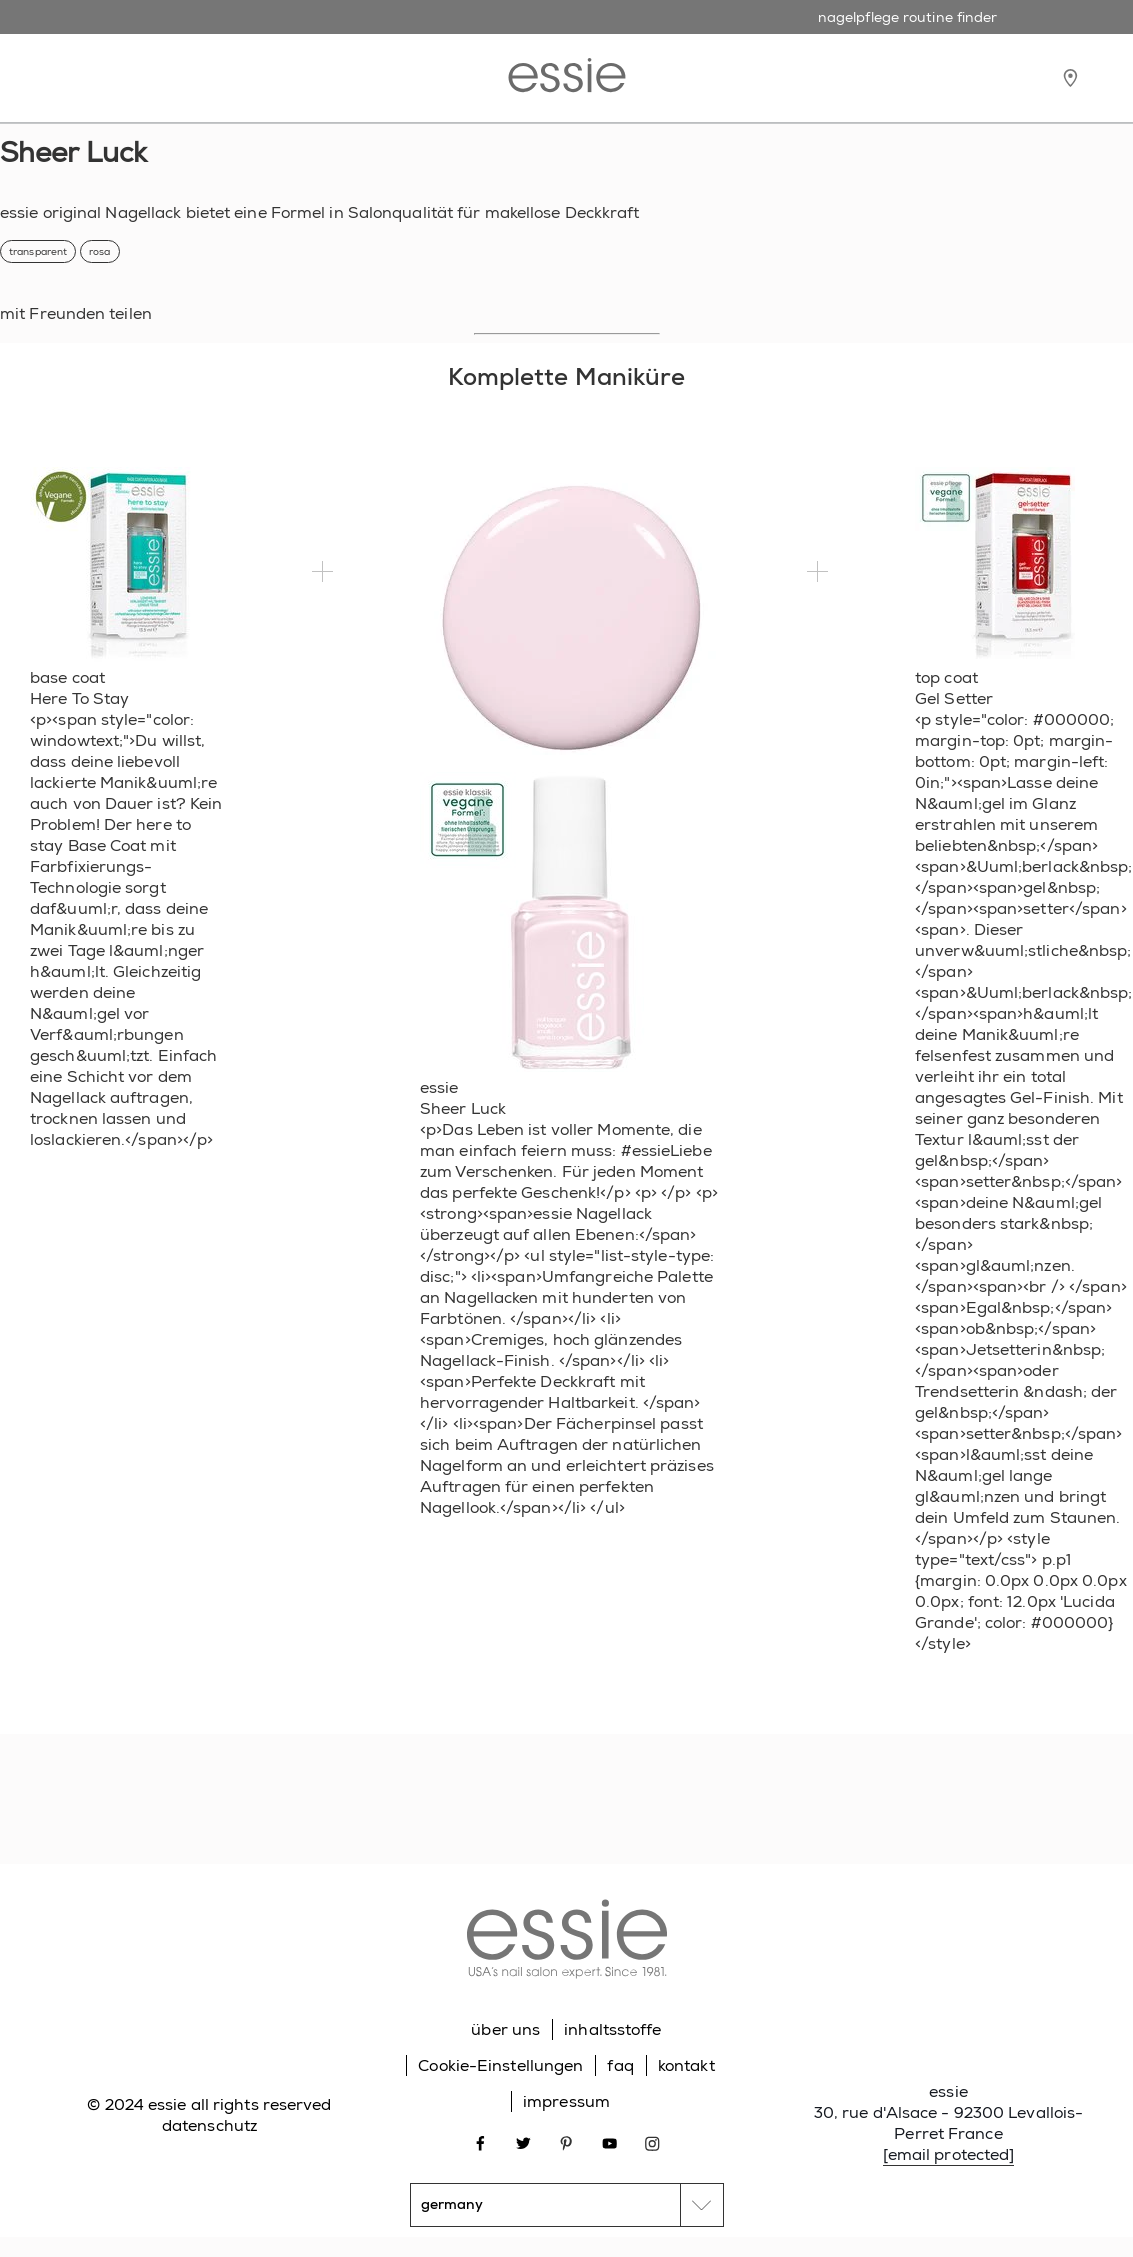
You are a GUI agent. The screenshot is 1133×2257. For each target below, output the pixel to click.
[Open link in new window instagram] (652, 2142)
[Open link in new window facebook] (480, 2142)
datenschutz (209, 2125)
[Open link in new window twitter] (523, 2142)
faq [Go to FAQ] (620, 2065)
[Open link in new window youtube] (609, 2142)
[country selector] (567, 2205)
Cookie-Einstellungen (500, 2065)
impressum (566, 2101)
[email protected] (949, 2154)
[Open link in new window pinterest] (566, 2142)
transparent (38, 251)
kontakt (686, 2065)
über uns (505, 2029)
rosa (99, 251)
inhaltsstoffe (612, 2029)
